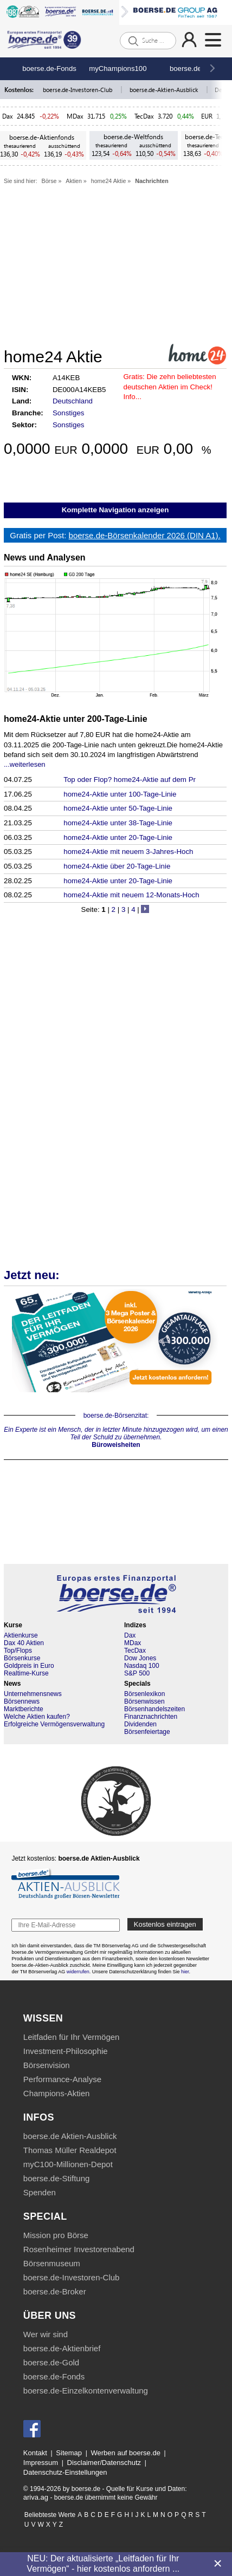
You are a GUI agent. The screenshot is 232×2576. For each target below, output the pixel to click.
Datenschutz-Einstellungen (65, 2472)
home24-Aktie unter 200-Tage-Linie (75, 718)
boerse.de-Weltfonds (133, 137)
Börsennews (22, 1701)
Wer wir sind (45, 2334)
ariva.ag (35, 2497)
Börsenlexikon (144, 1694)
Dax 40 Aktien (24, 1643)
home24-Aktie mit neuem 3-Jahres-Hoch (128, 851)
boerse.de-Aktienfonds (41, 137)
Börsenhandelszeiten (154, 1709)
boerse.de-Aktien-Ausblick (164, 89)
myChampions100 (117, 68)
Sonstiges (69, 413)
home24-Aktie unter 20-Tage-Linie (117, 837)
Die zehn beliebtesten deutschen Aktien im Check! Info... (170, 387)
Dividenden (140, 1724)
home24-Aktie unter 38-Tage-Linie (117, 823)
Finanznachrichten (150, 1716)
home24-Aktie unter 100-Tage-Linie (119, 794)
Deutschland (73, 401)
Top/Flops (18, 1650)
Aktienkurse (21, 1635)
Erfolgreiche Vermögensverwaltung (54, 1724)
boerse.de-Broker (54, 2291)
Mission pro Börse (55, 2235)
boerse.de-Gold (51, 2362)
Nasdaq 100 (141, 1665)
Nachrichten (152, 181)
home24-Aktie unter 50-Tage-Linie (117, 808)
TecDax (144, 116)
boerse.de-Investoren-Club (78, 89)
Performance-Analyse (62, 2079)
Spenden (39, 2192)
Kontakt (35, 2453)
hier (185, 1971)
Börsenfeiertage (147, 1732)
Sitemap (69, 2453)
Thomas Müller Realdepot (70, 2150)
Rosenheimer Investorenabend (78, 2249)
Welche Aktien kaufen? (37, 1716)
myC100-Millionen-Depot (68, 2164)
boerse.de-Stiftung (56, 2178)
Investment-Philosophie (65, 2051)
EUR (206, 116)
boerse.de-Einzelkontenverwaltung (85, 2390)
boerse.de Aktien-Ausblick (70, 2136)
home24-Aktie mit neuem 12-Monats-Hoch (131, 895)
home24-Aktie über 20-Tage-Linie (116, 866)
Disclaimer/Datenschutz (104, 2462)
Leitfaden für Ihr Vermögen (71, 2037)
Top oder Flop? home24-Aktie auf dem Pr (129, 779)
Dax (7, 116)
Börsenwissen (144, 1701)
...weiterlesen (25, 764)
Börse (49, 181)
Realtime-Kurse (26, 1673)
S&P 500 (137, 1673)
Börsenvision (46, 2065)
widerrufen (78, 1971)
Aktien (74, 181)
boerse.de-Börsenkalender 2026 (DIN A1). (145, 535)
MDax (75, 116)
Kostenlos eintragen (165, 1924)
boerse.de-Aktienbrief (62, 2348)
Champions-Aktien (56, 2093)
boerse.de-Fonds (49, 68)
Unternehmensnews (33, 1694)
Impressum (40, 2462)
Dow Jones (140, 1658)
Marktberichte (23, 1709)
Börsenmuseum (51, 2263)
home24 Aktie (108, 181)
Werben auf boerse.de (125, 2453)
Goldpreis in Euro (29, 1665)
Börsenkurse (22, 1658)
